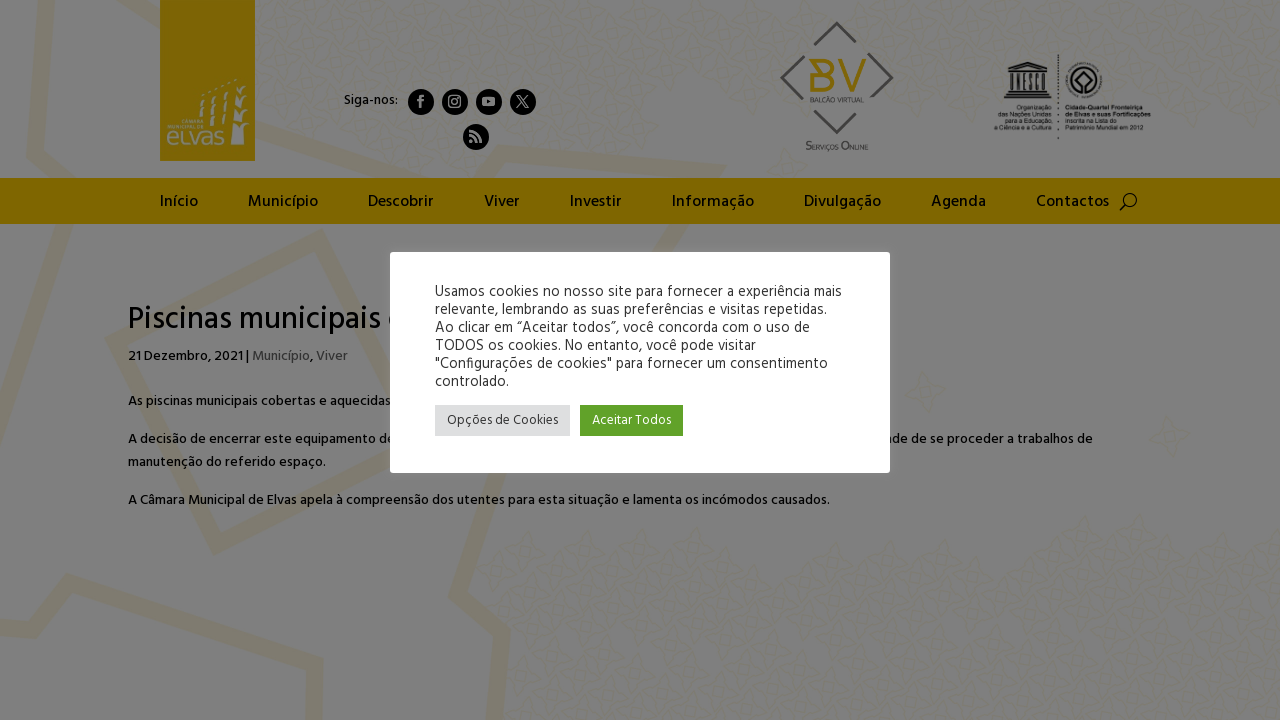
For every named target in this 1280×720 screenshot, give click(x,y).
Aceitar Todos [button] (631, 420)
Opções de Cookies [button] (502, 420)
